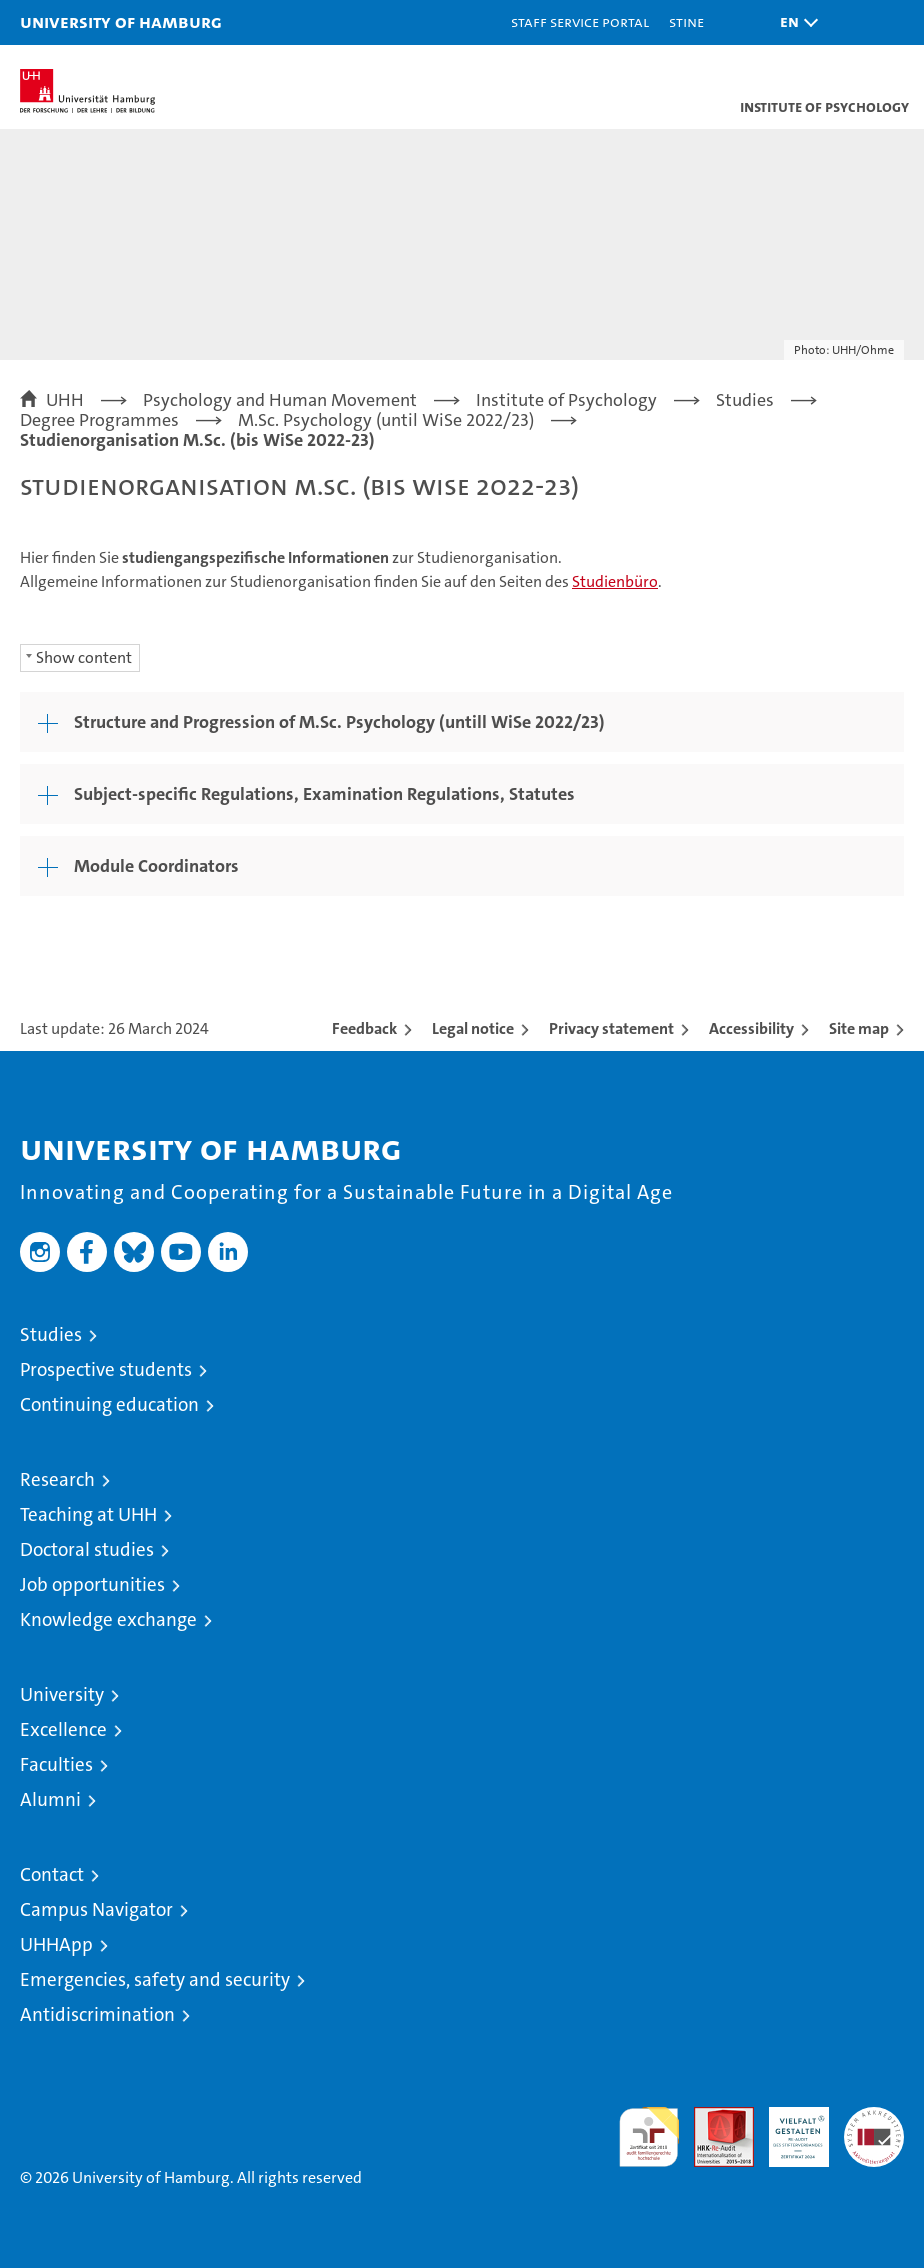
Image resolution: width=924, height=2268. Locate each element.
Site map (859, 1028)
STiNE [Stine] (686, 21)
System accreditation (874, 2128)
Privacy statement (611, 1028)
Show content (84, 657)
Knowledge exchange (108, 1619)
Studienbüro (615, 581)
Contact (52, 1874)
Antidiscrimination (97, 2014)
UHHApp (56, 1944)
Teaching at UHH (88, 1514)
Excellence (63, 1729)
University (62, 1694)
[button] (794, 22)
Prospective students (106, 1369)
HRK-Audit (788, 2128)
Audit (713, 2117)
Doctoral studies (87, 1549)
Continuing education (109, 1404)
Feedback (364, 1028)
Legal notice (473, 1028)
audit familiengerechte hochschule (649, 2137)
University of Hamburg (121, 21)
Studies (51, 1334)
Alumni (50, 1799)
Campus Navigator (96, 1909)
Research (57, 1479)
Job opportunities (92, 1584)
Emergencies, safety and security (155, 1979)
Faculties (56, 1764)
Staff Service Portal (580, 21)
